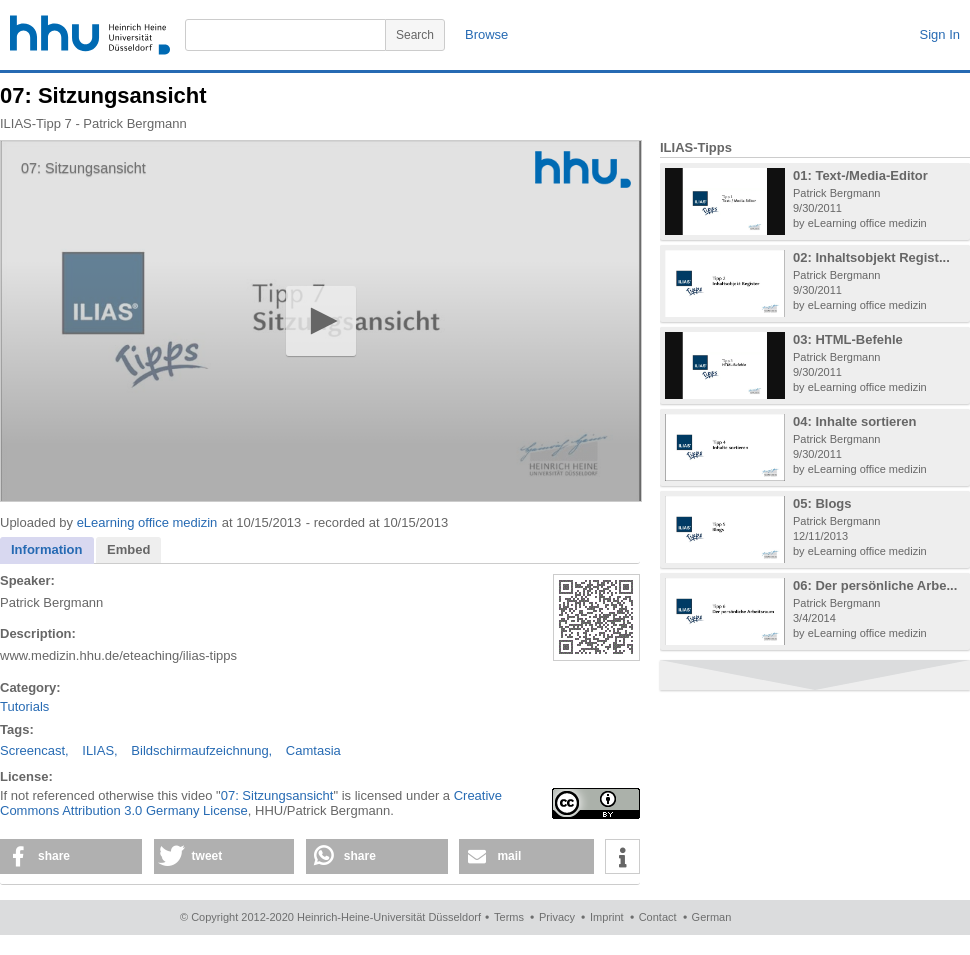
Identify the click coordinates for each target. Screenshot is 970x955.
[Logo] (583, 169)
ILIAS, (99, 750)
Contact (658, 917)
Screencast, (34, 750)
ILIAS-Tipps (696, 147)
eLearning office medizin (147, 522)
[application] (321, 321)
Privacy (557, 917)
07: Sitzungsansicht (277, 795)
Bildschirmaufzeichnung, (201, 750)
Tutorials (24, 706)
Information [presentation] (47, 549)
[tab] (47, 550)
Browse (486, 34)
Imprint (607, 917)
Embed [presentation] (128, 549)
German (712, 917)
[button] (320, 320)
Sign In (940, 34)
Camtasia (313, 750)
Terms (509, 917)
